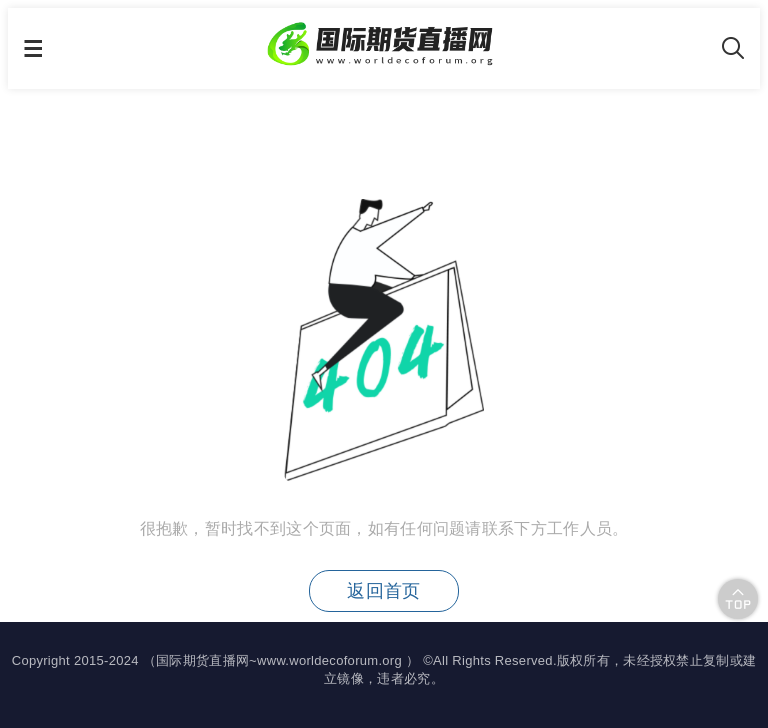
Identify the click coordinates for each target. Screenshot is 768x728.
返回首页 (383, 591)
